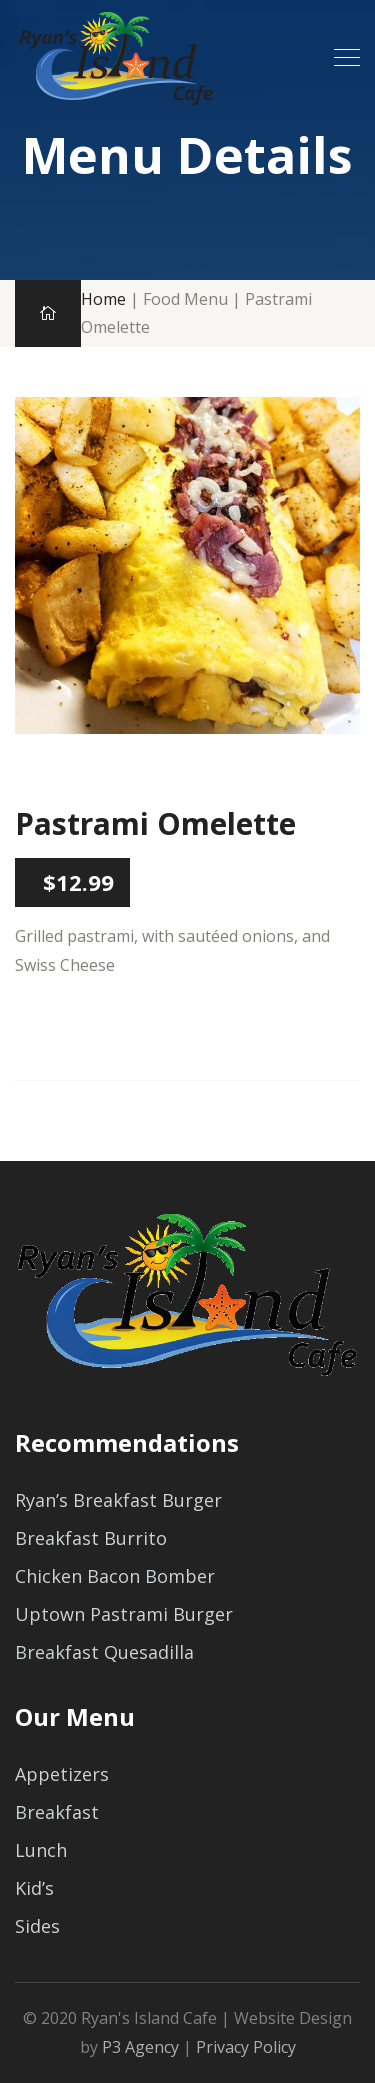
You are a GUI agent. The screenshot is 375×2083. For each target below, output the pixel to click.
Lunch (41, 1850)
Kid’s (34, 1888)
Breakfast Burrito (91, 1538)
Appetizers (62, 1774)
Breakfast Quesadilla (104, 1652)
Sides (37, 1926)
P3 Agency (140, 2047)
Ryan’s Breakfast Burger (118, 1500)
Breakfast (57, 1812)
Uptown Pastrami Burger (124, 1614)
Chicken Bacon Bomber (115, 1576)
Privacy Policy (246, 2047)
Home (103, 299)
